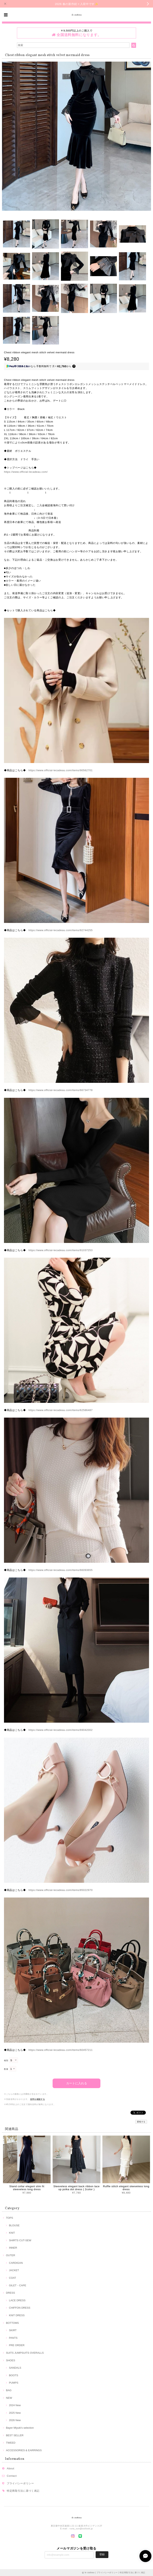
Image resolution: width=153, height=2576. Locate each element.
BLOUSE (14, 2225)
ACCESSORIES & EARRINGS (24, 2450)
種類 (6, 2060)
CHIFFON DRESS (19, 2307)
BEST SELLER (15, 2435)
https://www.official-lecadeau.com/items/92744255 (60, 930)
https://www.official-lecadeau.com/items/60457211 (60, 2049)
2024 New (15, 2405)
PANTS (13, 2337)
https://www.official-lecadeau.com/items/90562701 (60, 770)
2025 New (15, 2412)
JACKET (14, 2270)
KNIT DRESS (17, 2315)
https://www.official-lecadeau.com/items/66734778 (60, 1090)
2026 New (15, 2420)
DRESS (10, 2292)
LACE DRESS (17, 2300)
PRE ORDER (17, 2345)
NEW (9, 2397)
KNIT (12, 2232)
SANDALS (15, 2367)
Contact (12, 2475)
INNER (13, 2247)
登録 (102, 2554)
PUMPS (13, 2382)
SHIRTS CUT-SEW (20, 2240)
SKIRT (13, 2330)
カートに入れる (76, 2083)
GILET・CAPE (17, 2285)
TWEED (10, 2442)
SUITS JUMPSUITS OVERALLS (25, 2352)
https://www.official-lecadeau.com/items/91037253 (60, 1250)
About (10, 2468)
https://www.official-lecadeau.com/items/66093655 (60, 1570)
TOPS (9, 2217)
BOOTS (13, 2375)
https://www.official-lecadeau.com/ (26, 471)
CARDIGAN (16, 2262)
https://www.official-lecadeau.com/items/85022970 (60, 1890)
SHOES (10, 2360)
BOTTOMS (12, 2322)
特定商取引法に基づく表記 (23, 2490)
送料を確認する (37, 2099)
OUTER (10, 2255)
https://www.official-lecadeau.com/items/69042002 (60, 1729)
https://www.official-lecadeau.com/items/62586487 (60, 1410)
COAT (12, 2277)
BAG (9, 2390)
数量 (6, 2069)
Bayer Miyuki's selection (20, 2427)
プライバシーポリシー (20, 2483)
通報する (141, 2122)
